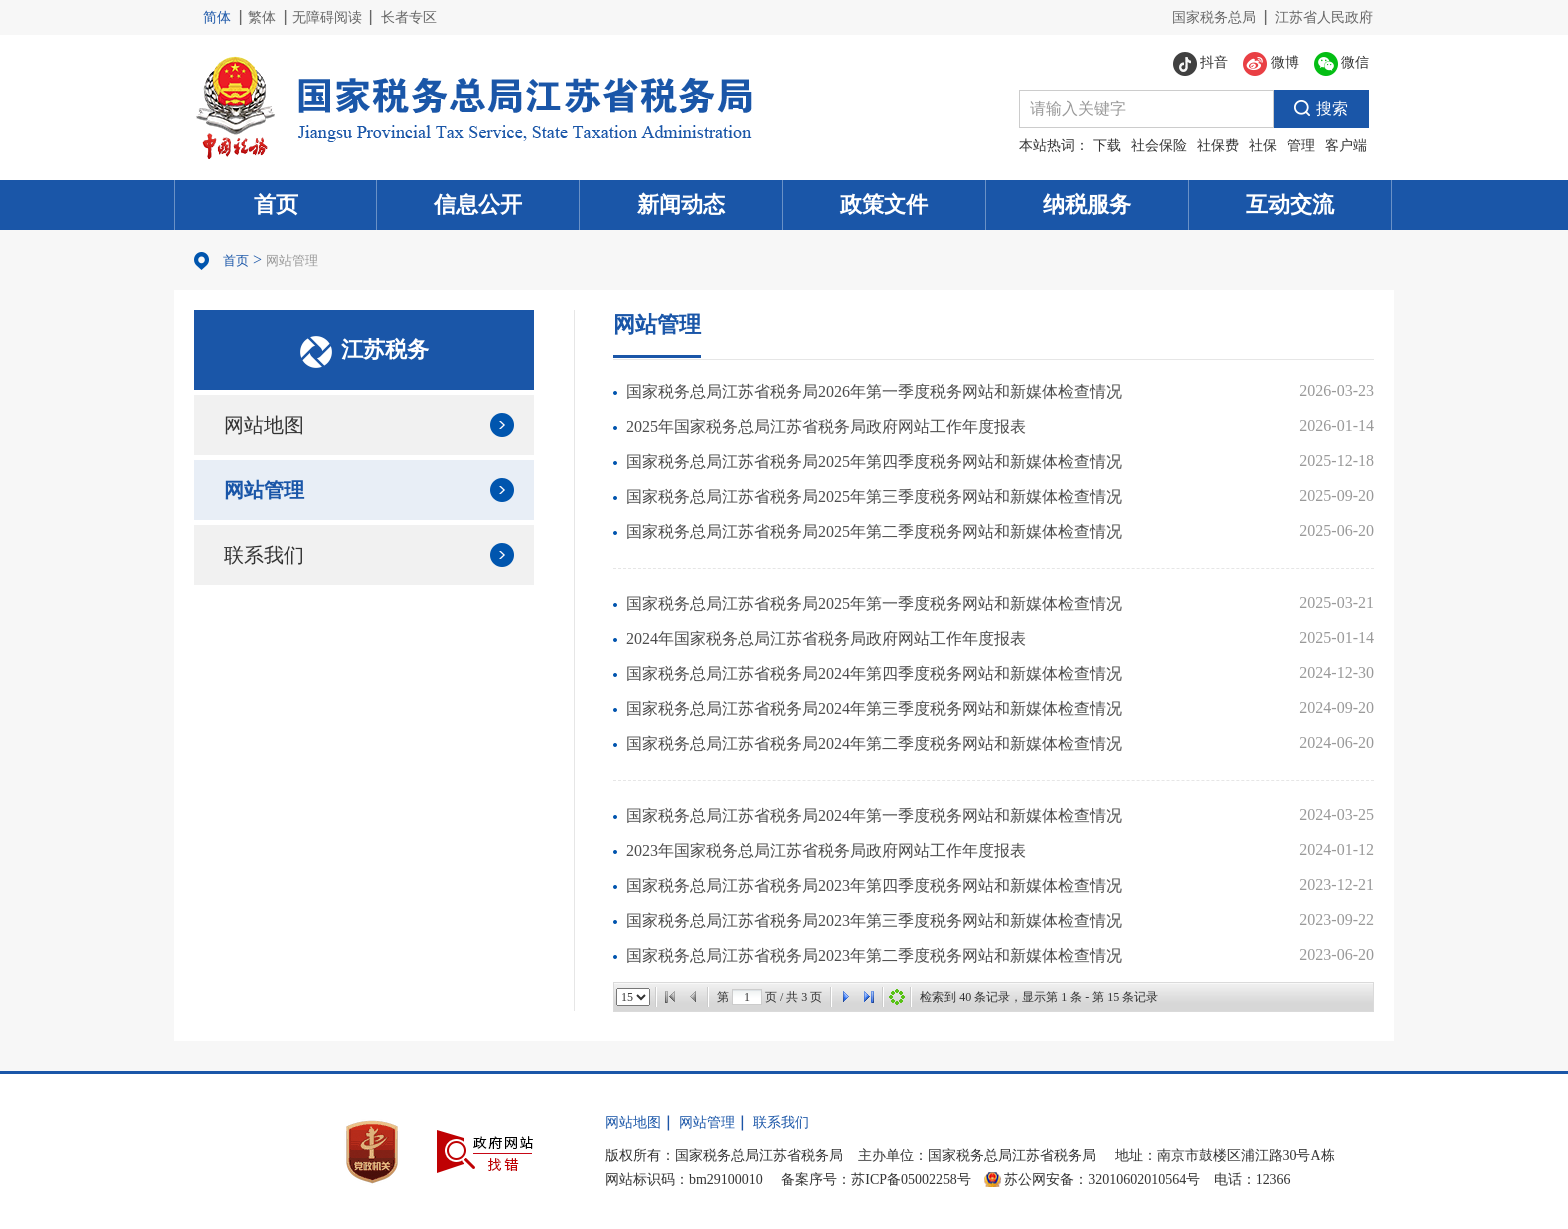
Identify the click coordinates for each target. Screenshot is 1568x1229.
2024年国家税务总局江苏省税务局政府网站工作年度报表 (826, 638)
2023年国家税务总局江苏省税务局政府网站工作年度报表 (826, 850)
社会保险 (1159, 145)
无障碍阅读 (327, 17)
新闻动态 (681, 204)
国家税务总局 (1214, 17)
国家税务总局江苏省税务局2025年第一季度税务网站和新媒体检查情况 (874, 603)
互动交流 (1290, 204)
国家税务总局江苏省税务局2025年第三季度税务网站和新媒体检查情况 (874, 496)
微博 (1271, 64)
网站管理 (292, 260)
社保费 (1218, 145)
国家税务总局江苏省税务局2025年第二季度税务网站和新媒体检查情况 (874, 531)
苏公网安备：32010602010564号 (1102, 1179)
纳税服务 (1087, 204)
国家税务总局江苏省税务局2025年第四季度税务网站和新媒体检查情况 (874, 461)
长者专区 (409, 17)
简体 (217, 17)
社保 (1263, 145)
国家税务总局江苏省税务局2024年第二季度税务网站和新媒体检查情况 (874, 743)
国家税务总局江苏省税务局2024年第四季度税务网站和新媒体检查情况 (874, 673)
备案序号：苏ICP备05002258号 (876, 1179)
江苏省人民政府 (1324, 17)
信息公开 (478, 204)
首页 (276, 204)
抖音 (1201, 64)
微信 (1342, 64)
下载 (1107, 145)
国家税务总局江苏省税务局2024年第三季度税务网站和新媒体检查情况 (874, 708)
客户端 (1346, 145)
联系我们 (264, 555)
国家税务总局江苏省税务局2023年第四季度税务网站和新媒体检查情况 (874, 885)
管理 (1301, 145)
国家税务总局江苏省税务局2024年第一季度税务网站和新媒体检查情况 (874, 815)
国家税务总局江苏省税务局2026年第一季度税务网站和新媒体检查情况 (874, 391)
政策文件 (884, 204)
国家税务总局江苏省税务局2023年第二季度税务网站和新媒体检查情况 (874, 955)
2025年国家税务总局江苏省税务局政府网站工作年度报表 (826, 426)
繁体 (262, 17)
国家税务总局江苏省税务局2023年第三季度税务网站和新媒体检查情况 (874, 920)
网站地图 (264, 425)
